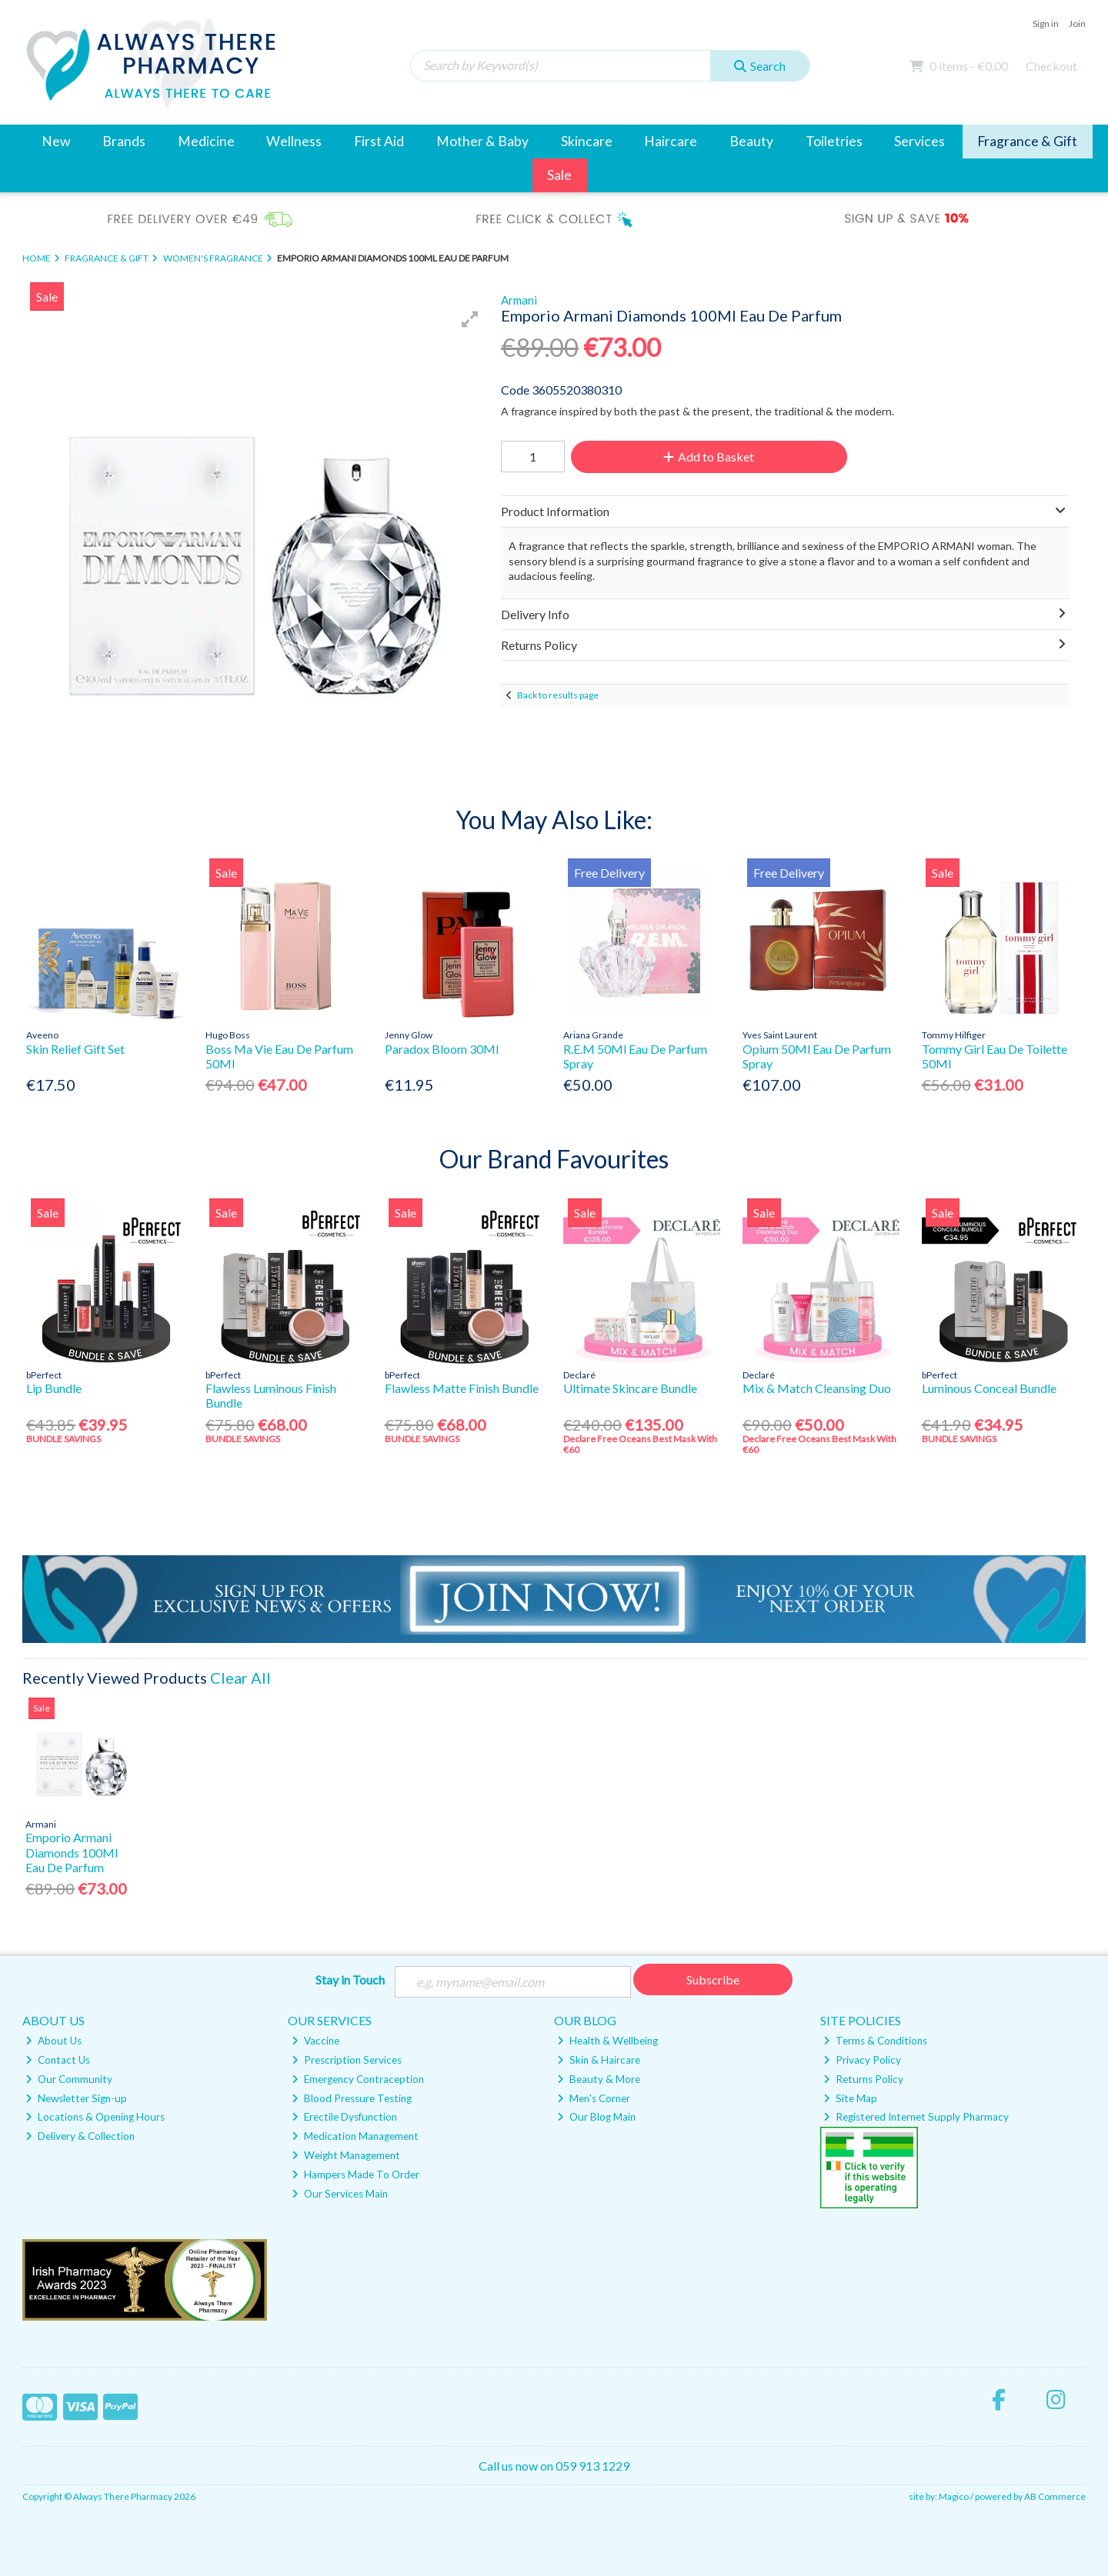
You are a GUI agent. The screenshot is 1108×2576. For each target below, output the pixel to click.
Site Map (850, 2098)
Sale (559, 175)
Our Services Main (340, 2194)
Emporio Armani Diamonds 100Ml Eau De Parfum (71, 1852)
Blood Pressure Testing (352, 2098)
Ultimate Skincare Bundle (630, 1388)
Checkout (1051, 65)
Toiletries (834, 141)
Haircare (670, 141)
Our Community (68, 2079)
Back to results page (558, 695)
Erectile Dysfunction (344, 2117)
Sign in (1046, 23)
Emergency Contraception (358, 2079)
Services (919, 141)
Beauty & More (598, 2079)
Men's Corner (593, 2098)
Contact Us (57, 2060)
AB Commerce (1055, 2496)
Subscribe (712, 1979)
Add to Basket (708, 456)
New (56, 141)
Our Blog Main (596, 2117)
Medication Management (355, 2136)
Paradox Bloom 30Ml (442, 1048)
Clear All (240, 1677)
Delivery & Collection (80, 2136)
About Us (53, 2040)
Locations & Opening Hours (95, 2117)
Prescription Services (347, 2060)
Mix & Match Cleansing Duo (817, 1388)
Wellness (294, 141)
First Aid (379, 141)
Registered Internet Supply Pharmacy (916, 2117)
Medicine (206, 141)
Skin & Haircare (598, 2060)
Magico (954, 2496)
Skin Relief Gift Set (75, 1048)
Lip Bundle (54, 1388)
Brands (123, 141)
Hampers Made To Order (355, 2174)
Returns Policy (863, 2079)
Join (1077, 23)
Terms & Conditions (875, 2040)
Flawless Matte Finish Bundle (462, 1388)
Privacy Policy (862, 2060)
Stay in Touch (350, 1979)
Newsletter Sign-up (76, 2098)
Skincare (586, 141)
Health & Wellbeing (607, 2040)
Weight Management (346, 2155)
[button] (470, 319)
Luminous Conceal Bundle (989, 1388)
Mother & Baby (482, 141)
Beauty (751, 141)
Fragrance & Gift (1027, 141)
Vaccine (315, 2040)
